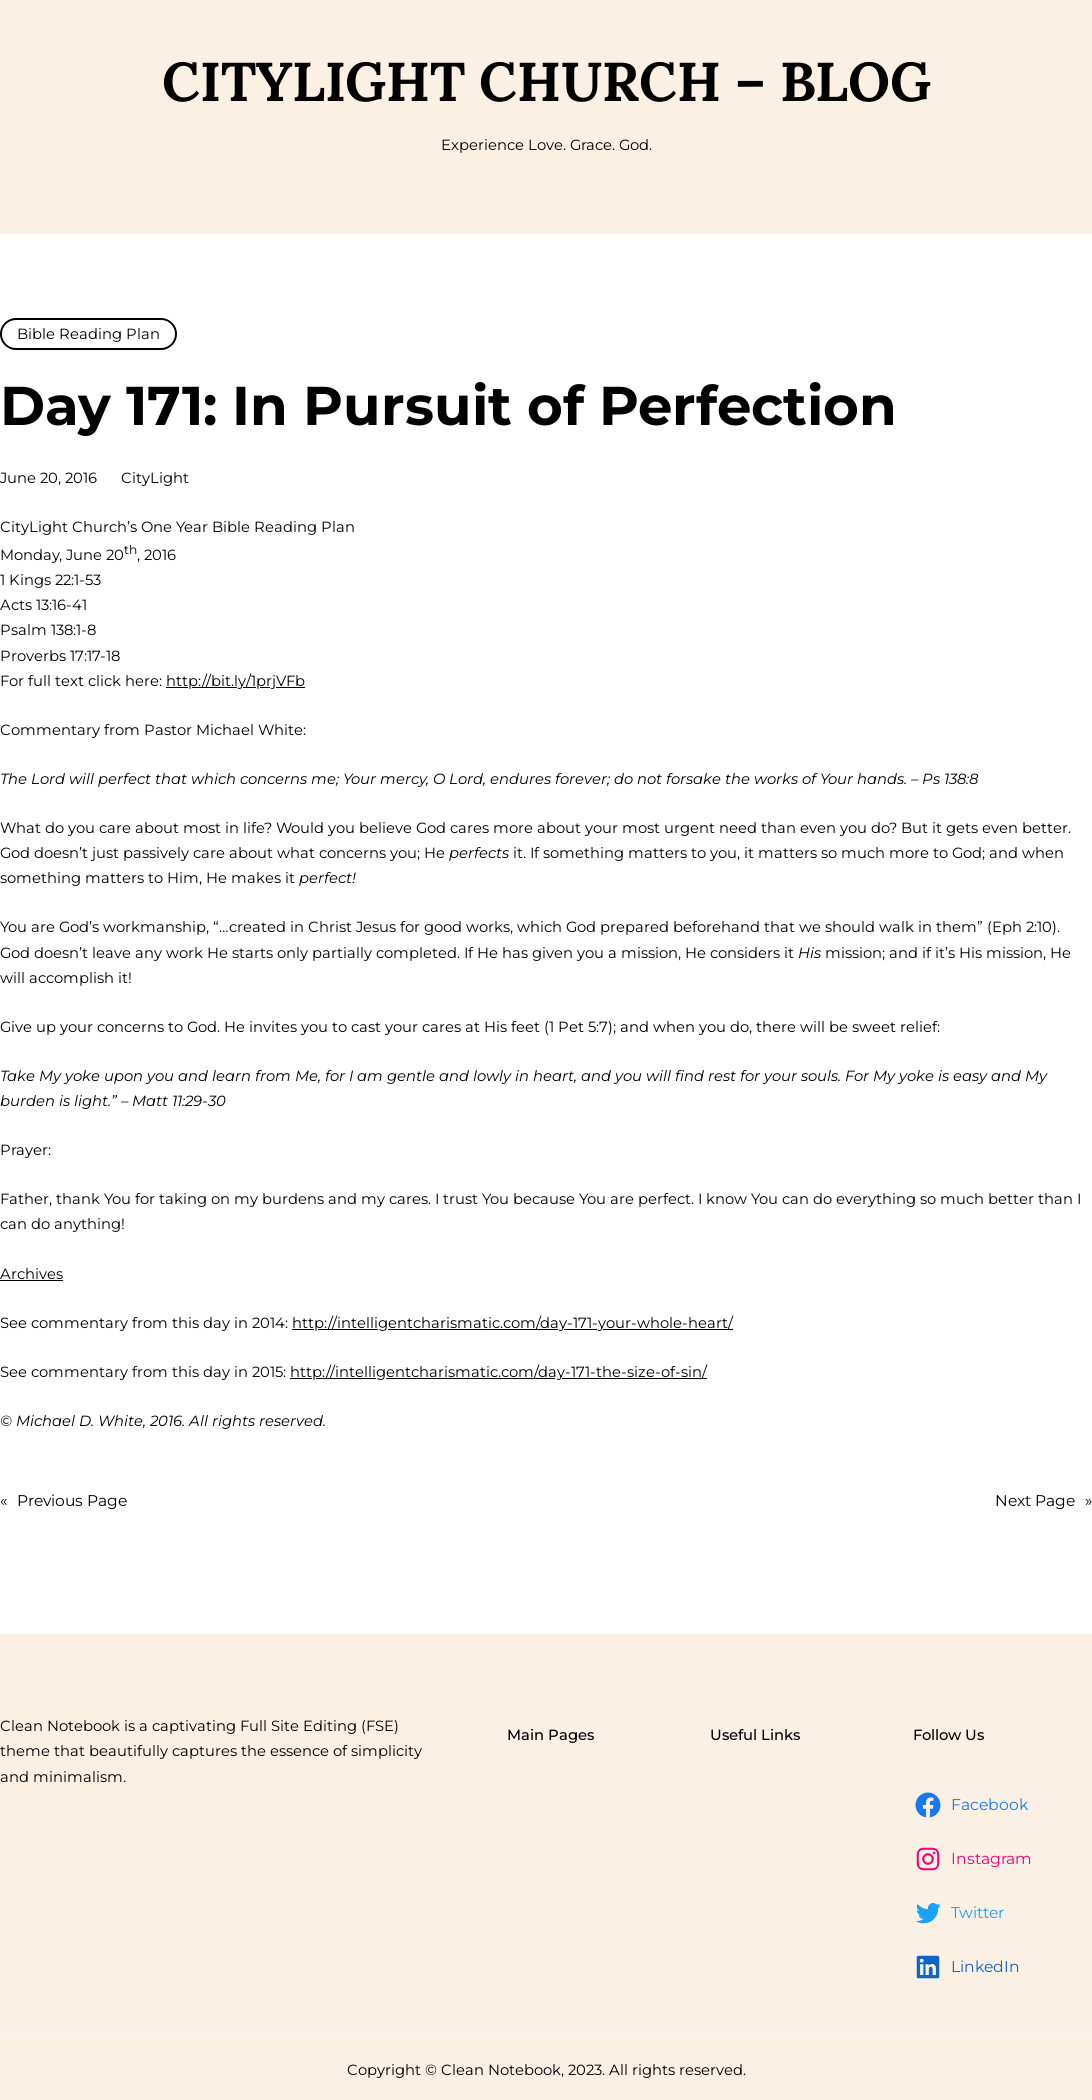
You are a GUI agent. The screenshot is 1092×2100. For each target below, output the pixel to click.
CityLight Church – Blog (546, 81)
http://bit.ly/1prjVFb (235, 681)
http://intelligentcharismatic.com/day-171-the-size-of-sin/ (498, 1372)
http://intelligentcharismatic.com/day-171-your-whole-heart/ (512, 1323)
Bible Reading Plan (88, 334)
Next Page (1043, 1501)
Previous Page (63, 1501)
